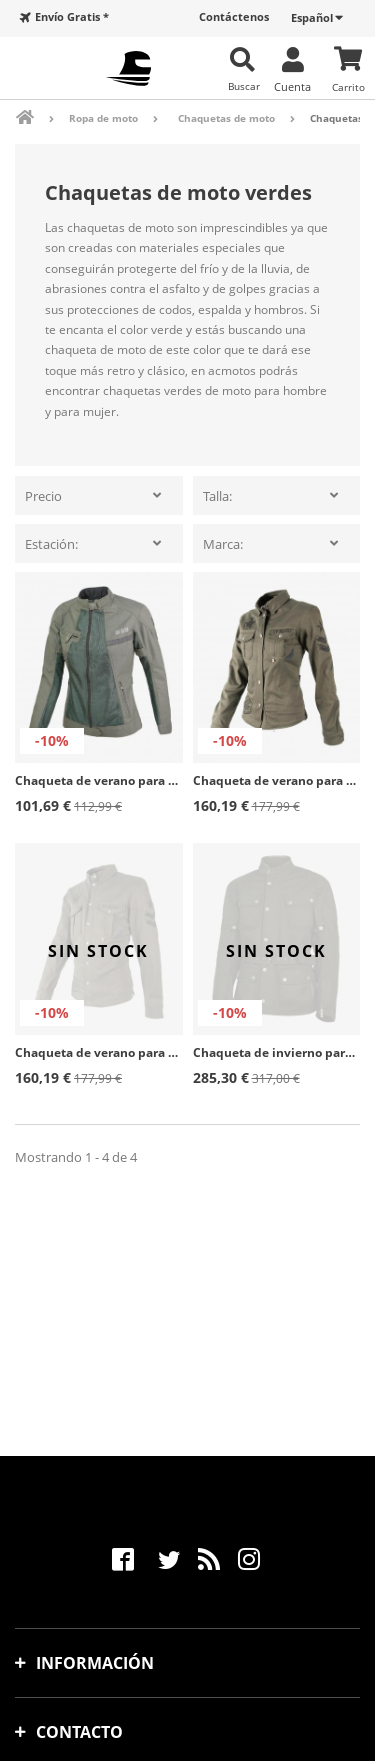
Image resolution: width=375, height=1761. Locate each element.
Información (95, 1663)
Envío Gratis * (72, 16)
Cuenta (292, 86)
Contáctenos (234, 16)
